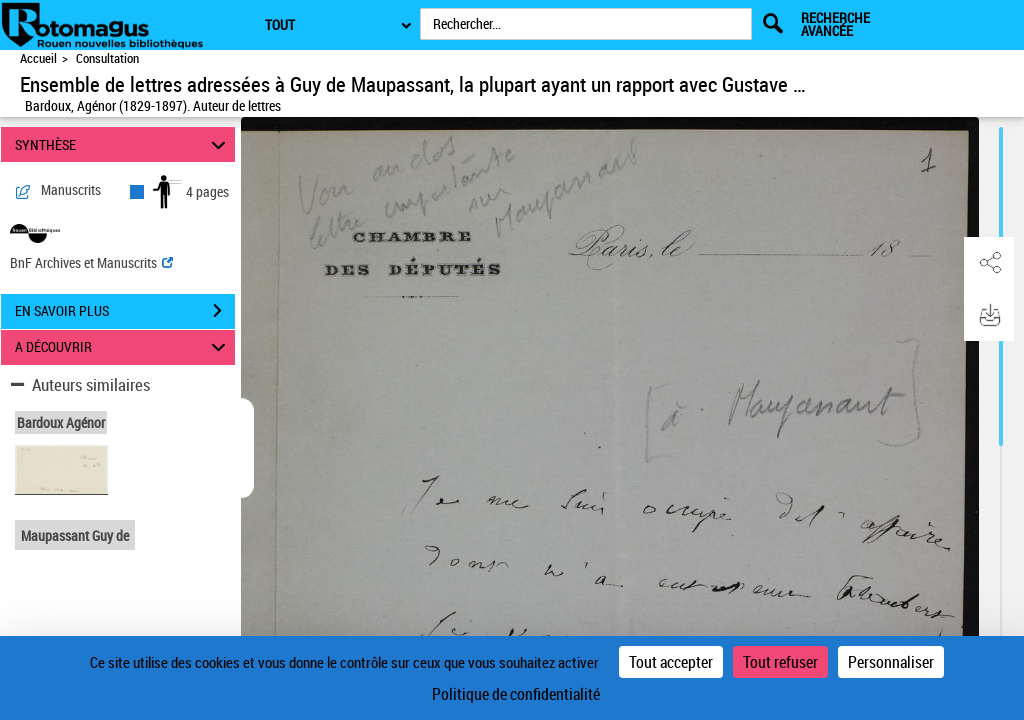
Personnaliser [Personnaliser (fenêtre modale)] (891, 662)
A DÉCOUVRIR (123, 347)
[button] (989, 263)
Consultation (107, 58)
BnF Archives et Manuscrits (91, 262)
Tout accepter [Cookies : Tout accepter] (671, 662)
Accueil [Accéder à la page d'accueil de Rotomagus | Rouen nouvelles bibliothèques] (38, 58)
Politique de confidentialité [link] (516, 694)
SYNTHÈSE (123, 144)
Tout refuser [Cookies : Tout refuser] (780, 662)
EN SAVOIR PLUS (125, 311)
